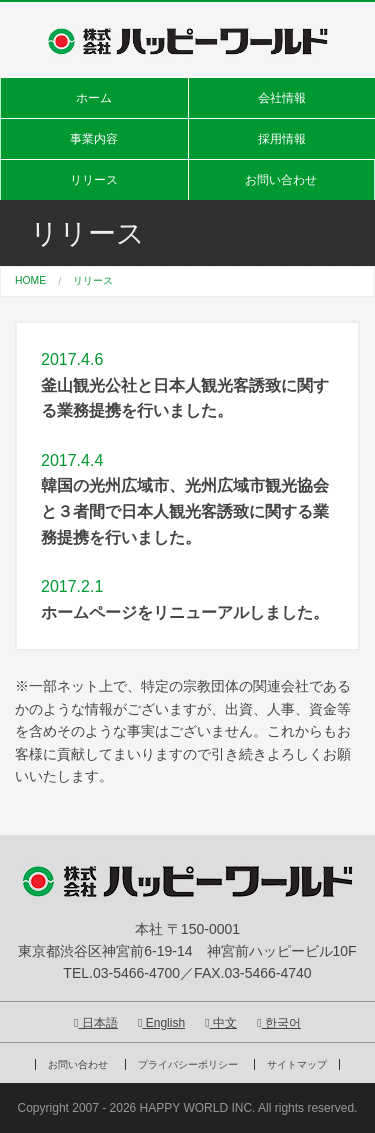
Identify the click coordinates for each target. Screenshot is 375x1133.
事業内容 (94, 139)
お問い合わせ (281, 180)
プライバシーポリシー (188, 1064)
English (161, 1023)
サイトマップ (297, 1064)
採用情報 (282, 139)
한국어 (279, 1023)
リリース (94, 180)
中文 (221, 1023)
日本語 (96, 1023)
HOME (30, 280)
